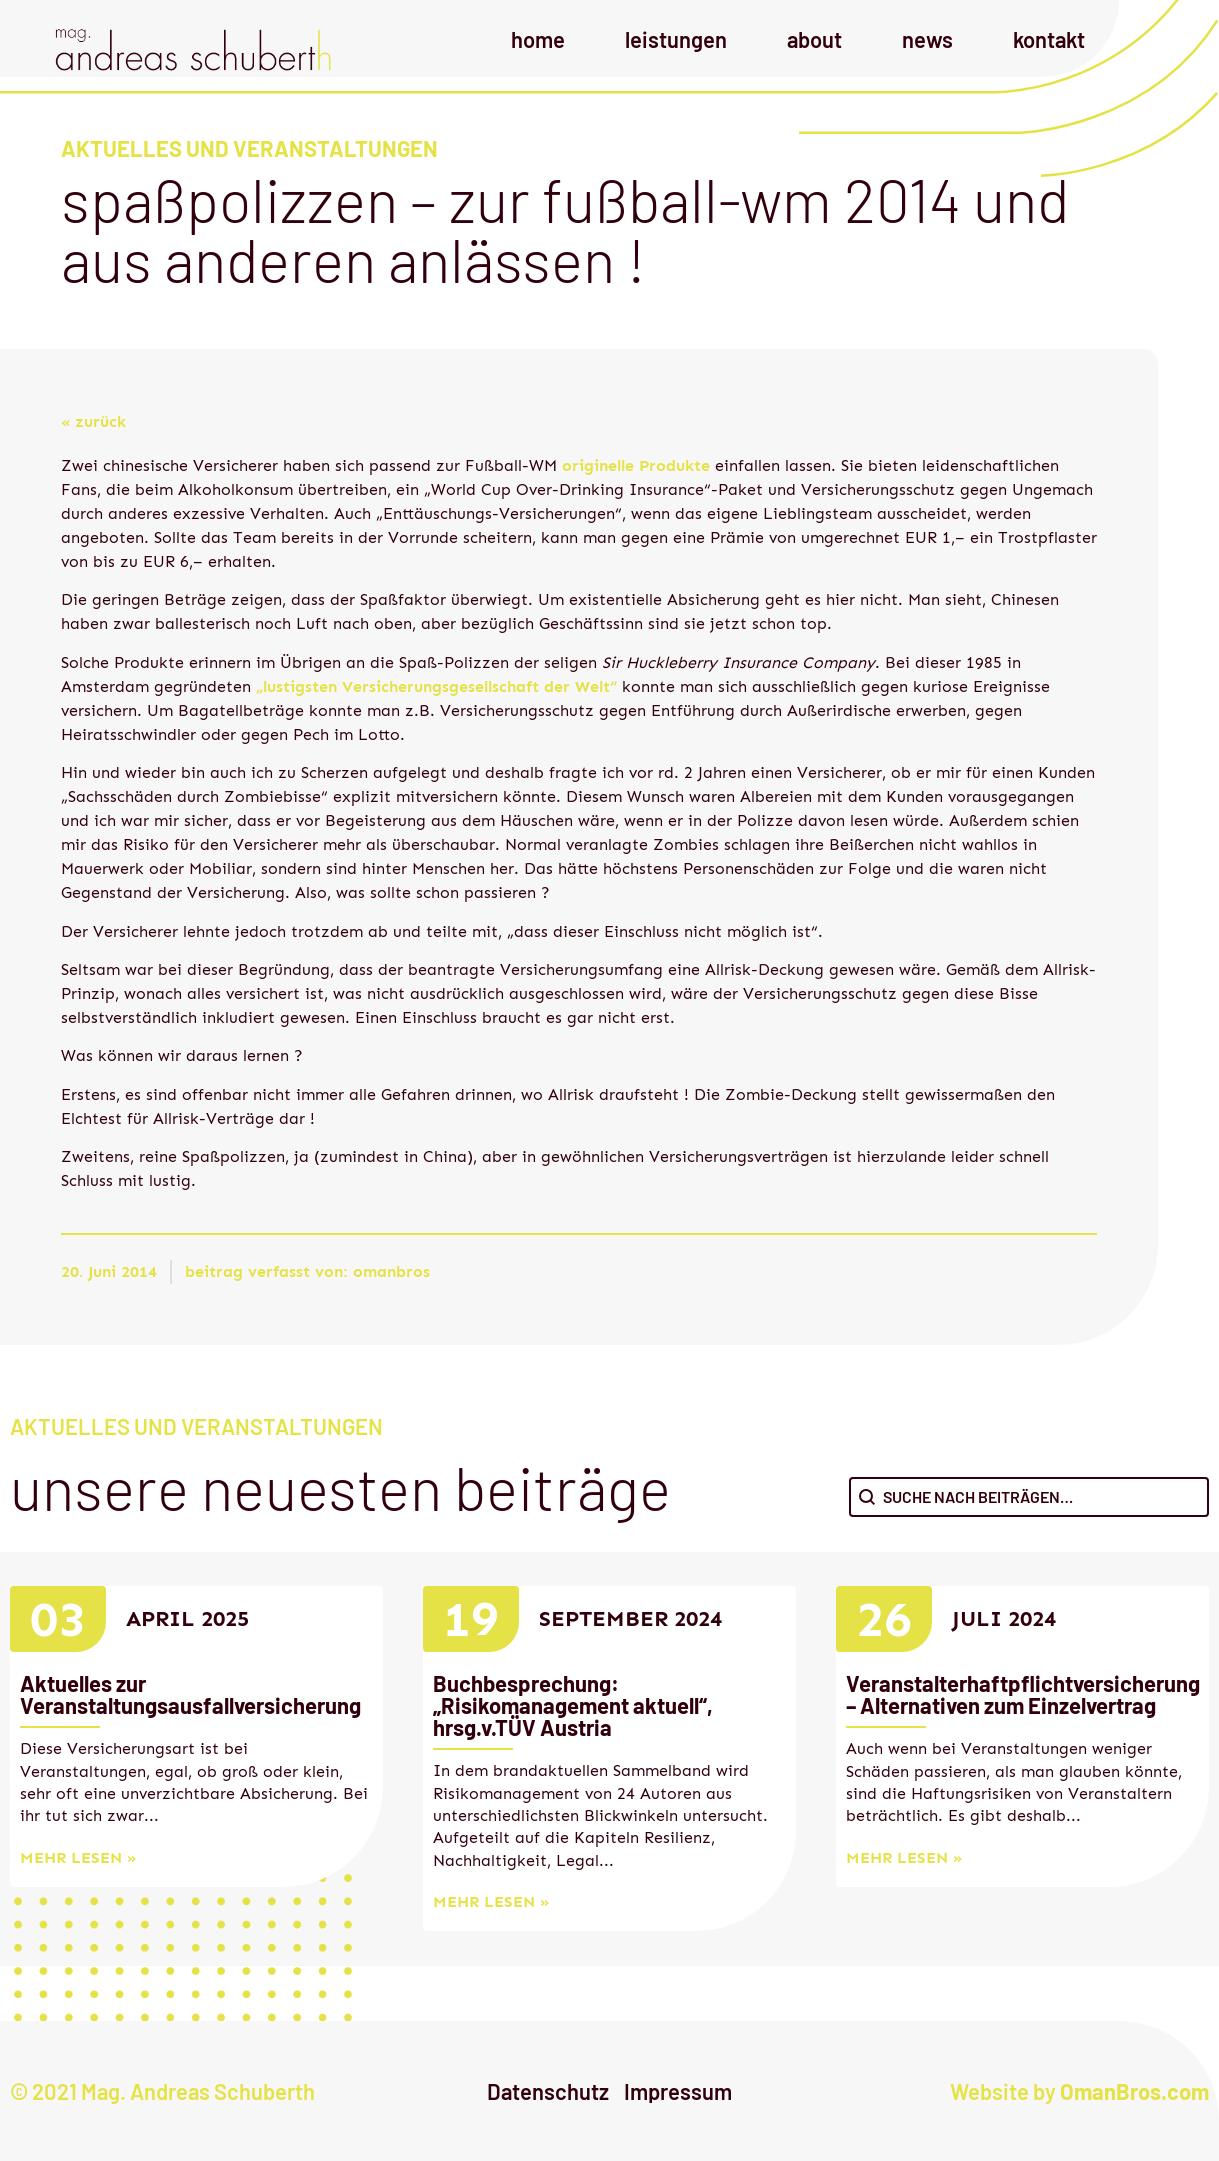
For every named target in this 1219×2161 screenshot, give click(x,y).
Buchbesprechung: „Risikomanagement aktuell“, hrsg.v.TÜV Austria (573, 1705)
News (927, 39)
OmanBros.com (1134, 2091)
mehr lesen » (78, 1857)
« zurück (93, 421)
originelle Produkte (633, 465)
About (814, 39)
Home (538, 39)
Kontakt (1049, 39)
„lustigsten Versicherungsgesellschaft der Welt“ (436, 686)
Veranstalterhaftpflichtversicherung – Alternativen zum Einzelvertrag (1023, 1694)
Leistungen (676, 39)
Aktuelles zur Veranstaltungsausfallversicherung (190, 1694)
